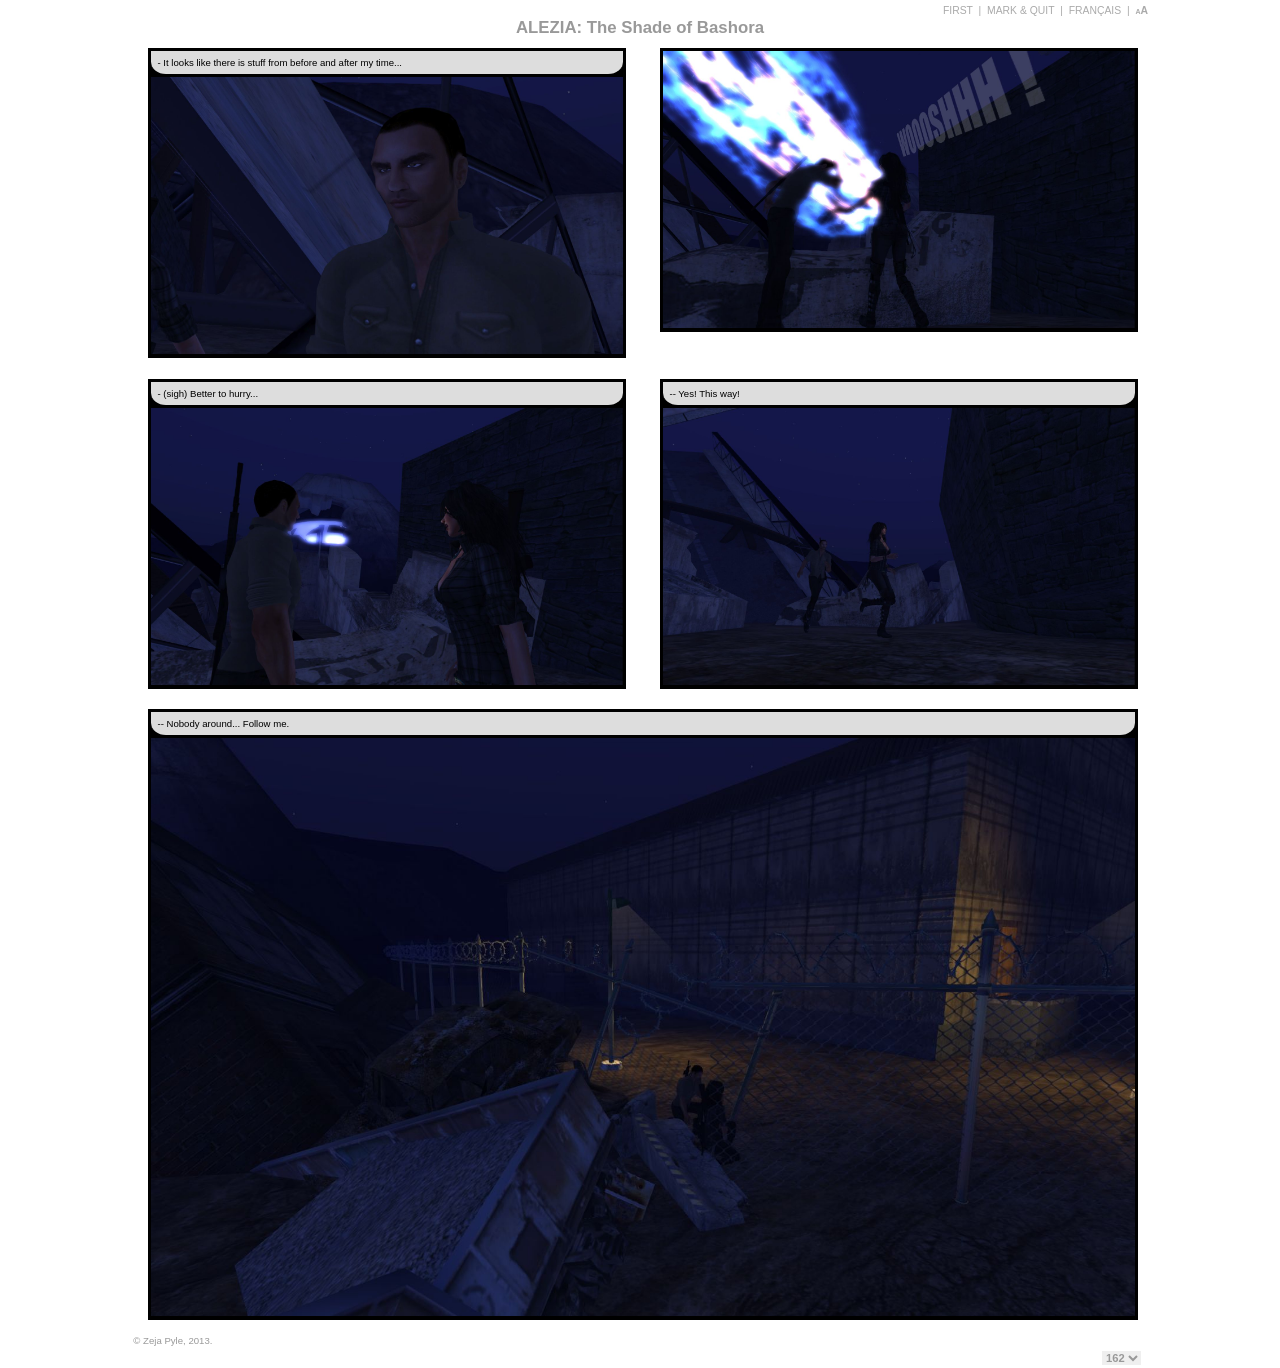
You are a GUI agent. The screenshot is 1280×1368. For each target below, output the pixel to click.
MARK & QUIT (1020, 10)
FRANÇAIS (1095, 10)
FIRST (958, 10)
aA (1141, 10)
